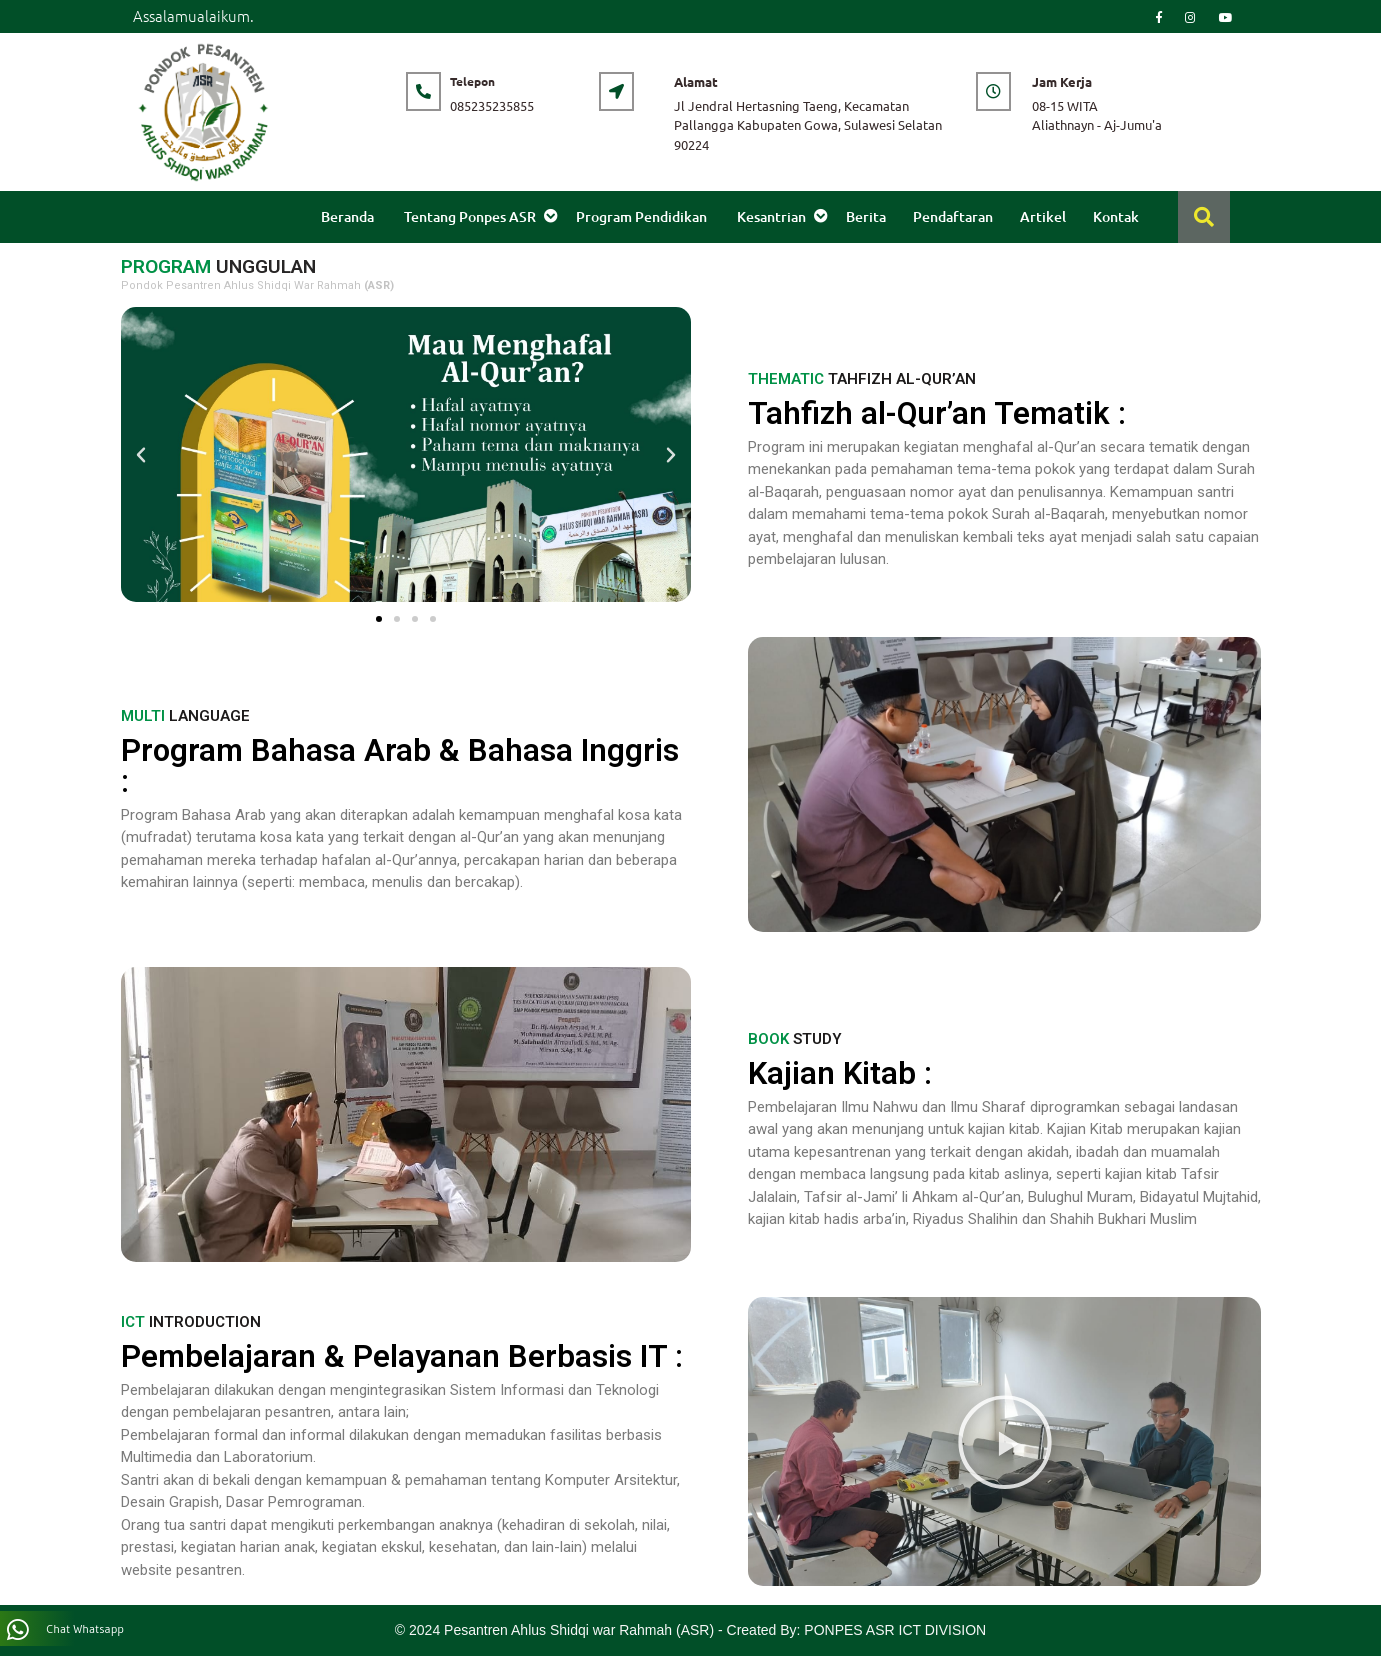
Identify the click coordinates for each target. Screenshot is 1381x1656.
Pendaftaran (953, 216)
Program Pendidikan (641, 216)
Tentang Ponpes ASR (470, 216)
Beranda (347, 216)
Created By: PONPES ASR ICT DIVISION (857, 1630)
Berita (866, 216)
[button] (379, 619)
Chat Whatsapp (65, 1629)
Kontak (1116, 216)
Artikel (1043, 216)
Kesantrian (771, 216)
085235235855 (492, 105)
